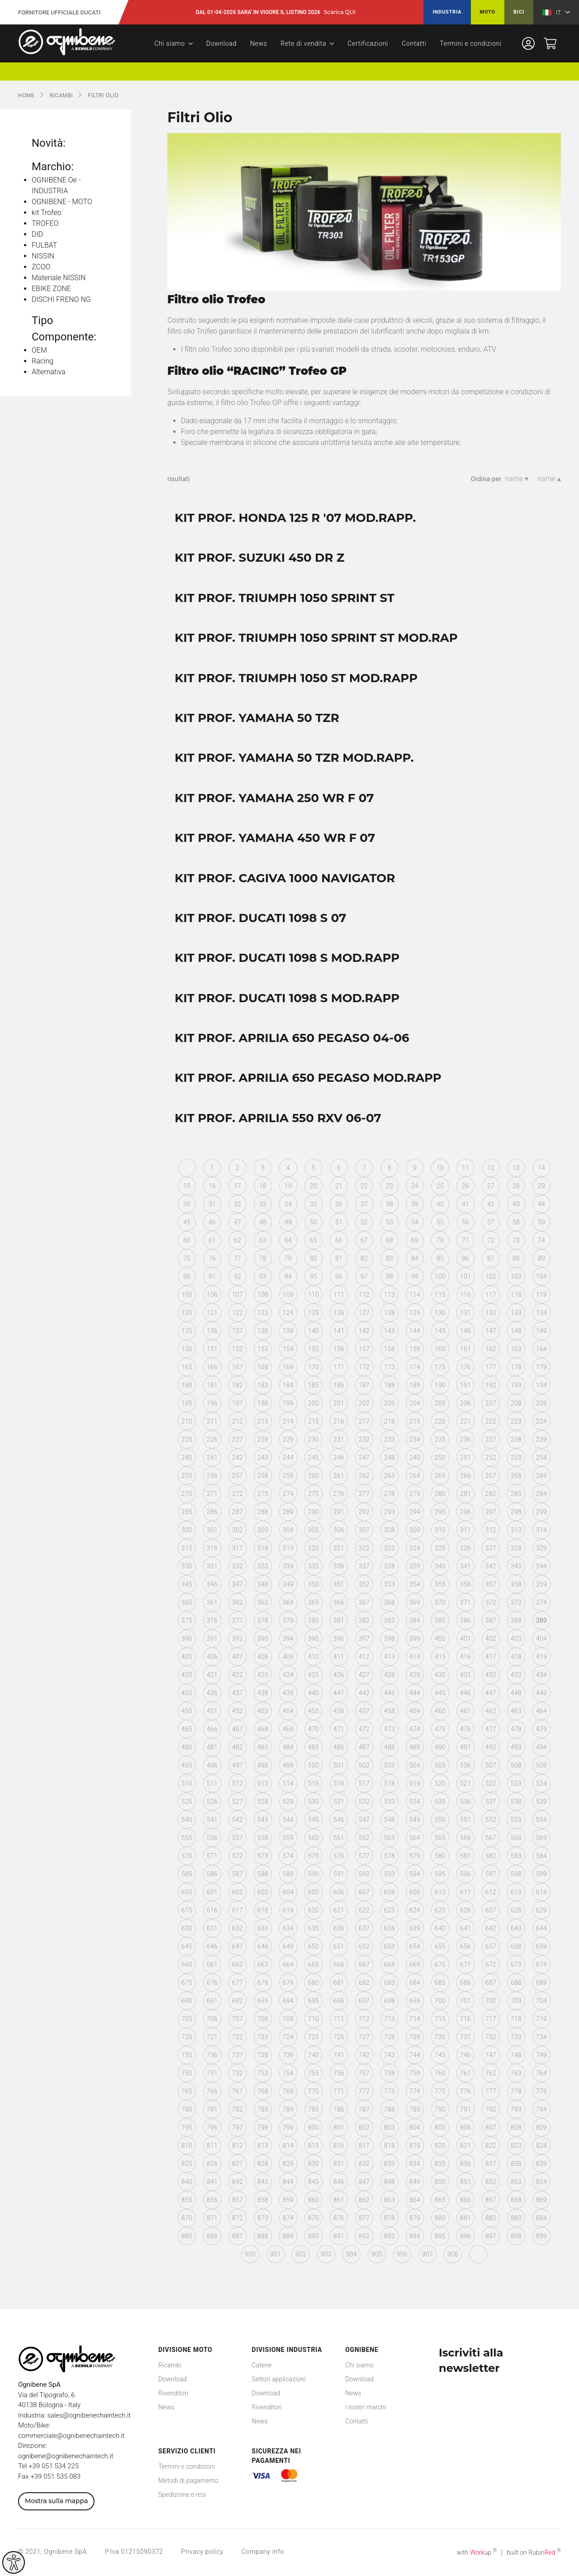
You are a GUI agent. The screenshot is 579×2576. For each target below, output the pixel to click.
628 (516, 1910)
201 (338, 1403)
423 (262, 1674)
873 (262, 2218)
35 (313, 1204)
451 (212, 1711)
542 (237, 1819)
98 (389, 1276)
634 (288, 1928)
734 (541, 2037)
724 (288, 2037)
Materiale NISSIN (58, 277)
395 (313, 1638)
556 (212, 1837)
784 (288, 2109)
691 (212, 2000)
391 (212, 1638)
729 (414, 2037)
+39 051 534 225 (53, 2466)
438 (262, 1693)
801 (338, 2127)
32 (237, 1204)
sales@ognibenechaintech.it (89, 2415)
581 (465, 1855)
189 (414, 1385)
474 (414, 1729)
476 (465, 1729)
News (258, 43)
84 (414, 1258)
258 (262, 1475)
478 (516, 1729)
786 (338, 2109)
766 (212, 2091)
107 (237, 1294)
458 (389, 1711)
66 (338, 1240)
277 (364, 1493)
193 (516, 1385)
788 (389, 2109)
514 (288, 1783)
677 (237, 1982)
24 (414, 1186)
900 (250, 2254)
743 (389, 2055)
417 (490, 1656)
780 (186, 2109)
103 (516, 1276)
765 (186, 2091)
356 (465, 1584)
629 (541, 1910)
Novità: (49, 143)
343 (516, 1566)
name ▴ (549, 478)
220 (440, 1421)
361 (212, 1602)
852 (490, 2181)
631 (212, 1928)
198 (262, 1403)
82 (364, 1258)
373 (516, 1602)
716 (465, 2018)
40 (440, 1204)
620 (313, 1910)
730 (440, 2037)
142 (364, 1330)
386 (465, 1620)
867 (490, 2199)
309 (414, 1530)
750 (186, 2073)
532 (364, 1801)
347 (237, 1584)
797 (237, 2127)
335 (313, 1566)
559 (288, 1837)
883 (516, 2218)
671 (465, 1964)
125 (313, 1312)
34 (288, 1204)
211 (212, 1421)
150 (186, 1349)
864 (414, 2199)
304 (288, 1530)
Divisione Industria (287, 2349)
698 (389, 2000)
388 (516, 1620)
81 (338, 1258)
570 (186, 1855)
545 (313, 1819)
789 (414, 2109)
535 (440, 1801)
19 (288, 1186)
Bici (518, 12)
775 (440, 2091)
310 (440, 1530)
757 (364, 2073)
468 (262, 1729)
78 (262, 1258)
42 (490, 1204)
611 (465, 1892)
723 (262, 2037)
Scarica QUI (340, 12)
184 (288, 1385)
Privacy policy (202, 2551)
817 (364, 2145)
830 (313, 2163)
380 (313, 1620)
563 (389, 1837)
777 (490, 2091)
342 (490, 1566)
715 (440, 2018)
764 (541, 2073)
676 (212, 1982)
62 (237, 1240)
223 (516, 1421)
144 (414, 1330)
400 (440, 1638)
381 (338, 1620)
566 (465, 1837)
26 (465, 1186)
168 (262, 1367)
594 (414, 1874)
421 (212, 1674)
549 (414, 1819)
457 (364, 1711)
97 (364, 1276)
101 (465, 1276)
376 (212, 1620)
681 (338, 1982)
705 (186, 2018)
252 (490, 1457)
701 (465, 2000)
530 (313, 1801)
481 (212, 1747)
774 (414, 2091)
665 (313, 1964)
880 (440, 2218)
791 (465, 2109)
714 (414, 2018)
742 (364, 2055)
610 (440, 1892)
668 (389, 1964)
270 (186, 1493)
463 (516, 1711)
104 (541, 1276)
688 (516, 1982)
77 (237, 1258)
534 (414, 1801)
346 (212, 1584)
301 (212, 1530)
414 (414, 1656)
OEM (39, 350)
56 (465, 1222)
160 (440, 1349)
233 (389, 1439)
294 (414, 1511)
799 (288, 2127)
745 (440, 2055)
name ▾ (517, 478)
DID (37, 234)
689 (541, 1982)
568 (516, 1837)
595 (440, 1874)
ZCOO (41, 267)
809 (541, 2127)
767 (237, 2091)
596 (465, 1874)
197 (237, 1403)
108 (262, 1294)
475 (440, 1729)
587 (237, 1874)
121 (212, 1312)
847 (364, 2181)
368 (389, 1602)
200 (313, 1403)
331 (212, 1566)
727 (364, 2037)
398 (389, 1638)
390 (186, 1638)
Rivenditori (173, 2393)
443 (389, 1693)
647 (237, 1946)
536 (465, 1801)
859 (288, 2199)
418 (516, 1656)
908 (452, 2254)
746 (465, 2055)
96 (338, 1276)
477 (490, 1729)
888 (262, 2236)
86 (465, 1258)
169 (288, 1367)
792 (490, 2109)
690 (186, 2000)
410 (313, 1656)
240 (186, 1457)
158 (389, 1349)
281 (465, 1493)
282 (490, 1493)
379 (288, 1620)
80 (313, 1258)
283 (516, 1493)
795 (186, 2127)
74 (541, 1240)
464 (541, 1711)
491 (465, 1747)
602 (237, 1892)
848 (389, 2181)
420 (186, 1674)
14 (541, 1167)
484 (288, 1747)
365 (313, 1602)
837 (490, 2163)
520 (440, 1783)
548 (389, 1819)
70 (440, 1240)
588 (262, 1874)
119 (541, 1294)
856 (212, 2199)
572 (237, 1855)
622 (364, 1910)
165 (186, 1367)
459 (414, 1711)
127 (364, 1312)
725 (313, 2037)
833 (389, 2163)
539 (541, 1801)
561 (338, 1837)
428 (389, 1674)
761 (465, 2073)
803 (389, 2127)
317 (237, 1548)
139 (288, 1330)
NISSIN (43, 256)
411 (338, 1656)
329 (541, 1548)
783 (262, 2109)
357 (490, 1584)
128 (389, 1312)
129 (414, 1312)
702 (490, 2000)
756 (338, 2073)
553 (516, 1819)
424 (288, 1674)
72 (490, 1240)
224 (541, 1421)
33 (262, 1204)
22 (364, 1186)
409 (288, 1656)
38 (389, 1204)
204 (414, 1403)
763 (516, 2073)
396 (338, 1638)
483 (262, 1747)
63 (262, 1240)
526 (212, 1801)
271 (212, 1493)
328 (516, 1548)
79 (288, 1258)
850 (440, 2181)
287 (237, 1511)
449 (541, 1693)
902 (300, 2254)
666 (338, 1964)
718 (516, 2018)
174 (414, 1367)
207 (490, 1403)
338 (389, 1566)
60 (186, 1240)
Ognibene (361, 2349)
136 (212, 1330)
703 (516, 2000)
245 (313, 1457)
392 (237, 1638)
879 (414, 2218)
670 (440, 1964)
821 (465, 2145)
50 (313, 1222)
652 (364, 1946)
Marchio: (53, 166)
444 (414, 1693)
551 (465, 1819)
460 (440, 1711)
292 (364, 1511)
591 (338, 1874)
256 (212, 1475)
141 (338, 1330)
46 (212, 1222)
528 (262, 1801)
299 (541, 1511)
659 (541, 1946)
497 (237, 1765)
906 (402, 2254)
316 (212, 1548)
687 (490, 1982)
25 (440, 1186)
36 (338, 1204)
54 (414, 1222)
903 (326, 2254)
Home (26, 95)
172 (364, 1367)
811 (212, 2145)
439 (288, 1693)
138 (262, 1330)
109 (288, 1294)
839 (541, 2163)
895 (440, 2236)
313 (516, 1530)
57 (490, 1222)
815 (313, 2145)
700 (440, 2000)
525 (186, 1801)
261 (338, 1475)
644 (541, 1928)
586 (212, 1874)
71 (465, 1240)
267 (490, 1475)
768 (262, 2091)
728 (389, 2037)
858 (262, 2199)
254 (541, 1457)
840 (186, 2181)
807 (490, 2127)
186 (338, 1385)
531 (338, 1801)
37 (364, 1204)
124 (288, 1312)
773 (389, 2091)
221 (465, 1421)
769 (288, 2091)
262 (364, 1475)
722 (237, 2037)
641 (465, 1928)
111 (338, 1294)
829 (288, 2163)
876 (338, 2218)
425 (313, 1674)
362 (237, 1602)
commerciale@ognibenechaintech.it (71, 2436)
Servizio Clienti (187, 2451)
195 (186, 1403)
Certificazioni (367, 43)
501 (338, 1765)
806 (465, 2127)
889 (288, 2236)
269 (541, 1475)
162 (490, 1349)
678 (262, 1982)
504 (414, 1765)
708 (262, 2018)
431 (465, 1674)
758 (389, 2073)
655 (440, 1946)
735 (186, 2055)
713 (389, 2018)
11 (465, 1167)
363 (262, 1602)
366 (338, 1602)
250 (440, 1457)
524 (541, 1783)
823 (516, 2145)
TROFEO (45, 223)
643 (516, 1928)
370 (440, 1602)
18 (262, 1186)
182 (237, 1385)
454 (288, 1711)
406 (212, 1656)
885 (186, 2236)
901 (275, 2254)
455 (313, 1711)
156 (338, 1349)
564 (414, 1837)
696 (338, 2000)
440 (313, 1693)
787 (364, 2109)
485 (313, 1747)
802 (364, 2127)
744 (414, 2055)
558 (262, 1837)
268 (516, 1475)
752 (237, 2073)
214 (288, 1421)
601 (212, 1892)
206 (465, 1403)
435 (186, 1693)
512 (237, 1783)
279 (414, 1493)
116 (465, 1294)
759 (414, 2073)
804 (414, 2127)
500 (313, 1765)
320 (313, 1548)
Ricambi (169, 2365)
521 (465, 1783)
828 (262, 2163)
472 (364, 1729)
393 (262, 1638)
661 (212, 1964)
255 (186, 1475)
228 (262, 1439)
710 (313, 2018)
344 (541, 1566)
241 (212, 1457)
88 (516, 1258)
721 (212, 2037)
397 (364, 1638)
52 (364, 1222)
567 (490, 1837)
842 (237, 2181)
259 (288, 1475)
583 (516, 1855)
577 (364, 1855)
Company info (263, 2551)
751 (212, 2073)
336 (338, 1566)
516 (338, 1783)
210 (186, 1421)
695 (313, 2000)
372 (490, 1602)
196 (212, 1403)
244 (288, 1457)
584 (541, 1855)
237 (490, 1439)
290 (313, 1511)
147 (490, 1330)
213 (262, 1421)
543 (262, 1819)
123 (262, 1312)
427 (364, 1674)
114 (414, 1294)
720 (186, 2037)
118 (516, 1294)
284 (541, 1493)
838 (516, 2163)
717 (490, 2018)
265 (440, 1475)
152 (237, 1349)
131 (465, 1312)
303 (262, 1530)
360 (186, 1602)
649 (288, 1946)
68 (389, 1240)
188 (389, 1385)
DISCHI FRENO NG (61, 299)
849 (414, 2181)
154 (288, 1349)
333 (262, 1566)
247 (364, 1457)
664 (288, 1964)
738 (262, 2055)
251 (465, 1457)
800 (313, 2127)
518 (389, 1783)
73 (516, 1240)
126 (338, 1312)
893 (389, 2236)
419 (541, 1656)
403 (516, 1638)
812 (237, 2145)
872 (237, 2218)
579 (414, 1855)
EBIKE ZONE (51, 288)
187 (364, 1385)
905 (376, 2254)
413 (389, 1656)
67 (364, 1240)
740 (313, 2055)
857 (237, 2199)
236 (465, 1439)
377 (237, 1620)
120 (186, 1312)
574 (288, 1855)
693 (262, 2000)
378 (262, 1620)
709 (288, 2018)
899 (541, 2236)
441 (338, 1693)
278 (389, 1493)
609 (414, 1892)
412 (364, 1656)
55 (440, 1222)
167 (237, 1367)
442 (364, 1693)
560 (313, 1837)
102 (490, 1276)
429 (414, 1674)
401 (465, 1638)
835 (440, 2163)
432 (490, 1674)
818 (389, 2145)
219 (414, 1421)
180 (186, 1385)
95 (313, 1276)
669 (414, 1964)
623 (389, 1910)
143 (389, 1330)
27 (490, 1186)
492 (490, 1747)
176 (465, 1367)
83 (389, 1258)
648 (262, 1946)
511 (212, 1783)
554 (541, 1819)
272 (237, 1493)
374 (541, 1602)
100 (440, 1276)
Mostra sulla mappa (56, 2501)
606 (338, 1892)
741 (338, 2055)
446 (465, 1693)
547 (364, 1819)
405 (186, 1656)
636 (338, 1928)
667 (364, 1964)
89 (541, 1258)
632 (237, 1928)
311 (465, 1530)
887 (237, 2236)
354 (414, 1584)
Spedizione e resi (182, 2494)
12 (490, 1167)
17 (237, 1186)
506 (465, 1765)
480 (186, 1747)
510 (186, 1783)
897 (490, 2236)
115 (440, 1294)
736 (212, 2055)
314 (541, 1530)
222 (490, 1421)
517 (364, 1783)
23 (389, 1186)
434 (541, 1674)
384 (414, 1620)
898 (516, 2236)
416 (465, 1656)
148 (516, 1330)
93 (262, 1276)
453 (262, 1711)
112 (364, 1294)
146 (465, 1330)
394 (288, 1638)
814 (288, 2145)
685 (440, 1982)
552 (490, 1819)
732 (490, 2037)
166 (212, 1367)
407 (237, 1656)
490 (440, 1747)
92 (237, 1276)
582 (490, 1855)
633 (262, 1928)
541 (212, 1819)
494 (541, 1747)
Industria (446, 12)
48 (262, 1222)
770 (313, 2091)
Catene (262, 2365)
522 (490, 1783)
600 (186, 1892)
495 (186, 1765)
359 (541, 1584)
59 (541, 1222)
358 (516, 1584)
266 (465, 1475)
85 (440, 1258)
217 (364, 1421)
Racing (42, 361)
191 (465, 1385)
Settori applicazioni (279, 2379)
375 (186, 1620)
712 (364, 2018)
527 (237, 1801)
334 (288, 1566)
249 (414, 1457)
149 (541, 1330)
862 (364, 2199)
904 (351, 2254)
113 (389, 1294)
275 (313, 1493)
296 (465, 1511)
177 (490, 1367)
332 (237, 1566)
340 (440, 1566)
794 (541, 2109)
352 (364, 1584)
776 (465, 2091)
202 (364, 1403)
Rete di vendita (304, 43)
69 (414, 1240)
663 (262, 1964)
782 (237, 2109)
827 (237, 2163)
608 (389, 1892)
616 (212, 1910)
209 (541, 1403)
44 (541, 1204)
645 (186, 1946)
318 (262, 1548)
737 (237, 2055)
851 (465, 2181)
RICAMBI (61, 95)
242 (237, 1457)
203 (389, 1403)
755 (313, 2073)
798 (262, 2127)
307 (364, 1530)
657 (490, 1946)
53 (389, 1222)
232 (364, 1439)
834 (414, 2163)
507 (490, 1765)
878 (389, 2218)
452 (237, 1711)
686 (465, 1982)
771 (338, 2091)
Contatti (414, 43)
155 (313, 1349)
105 (186, 1294)
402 (490, 1638)
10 (440, 1167)
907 (427, 2254)
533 (389, 1801)
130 (440, 1312)
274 (288, 1493)
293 (389, 1511)
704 (541, 2000)
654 (414, 1946)
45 (186, 1222)
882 (490, 2218)
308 (389, 1530)
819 (414, 2145)
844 (288, 2181)
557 (237, 1837)
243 (262, 1457)
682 (364, 1982)
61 (212, 1240)
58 (516, 1222)
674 (541, 1964)
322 (364, 1548)
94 (288, 1276)
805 (440, 2127)
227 (237, 1439)
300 (186, 1530)
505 (440, 1765)
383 (389, 1620)
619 (288, 1910)
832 (364, 2163)
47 (237, 1222)
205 (440, 1403)
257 (237, 1475)
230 (313, 1439)
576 (338, 1855)
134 (541, 1312)
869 (541, 2199)
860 (313, 2199)
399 (414, 1638)
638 (389, 1928)
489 (414, 1747)
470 (313, 1729)
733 (516, 2037)
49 (288, 1222)
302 (237, 1530)
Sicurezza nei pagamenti (276, 2455)
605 (313, 1892)
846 (338, 2181)
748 (516, 2055)
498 (262, 1765)
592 (364, 1874)
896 (465, 2236)
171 (338, 1367)
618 (262, 1910)
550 (440, 1819)
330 (186, 1566)
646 (212, 1946)
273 (262, 1493)
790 (440, 2109)
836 (465, 2163)
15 (186, 1186)
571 (212, 1855)
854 (541, 2181)
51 (338, 1222)
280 (440, 1493)
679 (288, 1982)
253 (516, 1457)
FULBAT (44, 245)
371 (465, 1602)
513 (262, 1783)
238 (516, 1439)
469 (288, 1729)
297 (490, 1511)
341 (465, 1566)
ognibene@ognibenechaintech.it (65, 2456)
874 (288, 2218)
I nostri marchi (365, 2407)
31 (212, 1204)
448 (516, 1693)
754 (288, 2073)
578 (389, 1855)
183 (262, 1385)
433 (516, 1674)
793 (516, 2109)
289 (288, 1511)
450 (186, 1711)
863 (389, 2199)
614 (541, 1892)
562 (364, 1837)
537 (490, 1801)
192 (490, 1385)
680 (313, 1982)
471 (338, 1729)
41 (465, 1204)
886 (212, 2236)
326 (465, 1548)
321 (338, 1548)
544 (288, 1819)
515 (313, 1783)
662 (237, 1964)
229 (288, 1439)
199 (288, 1403)
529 (288, 1801)
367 (364, 1602)
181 (212, 1385)
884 (541, 2218)
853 (516, 2181)
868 (516, 2199)
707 (237, 2018)
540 (186, 1819)
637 (364, 1928)
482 (237, 1747)
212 (237, 1421)
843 (262, 2181)
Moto (487, 12)
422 (237, 1674)
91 (212, 1276)
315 (186, 1548)
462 (490, 1711)
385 (440, 1620)
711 (338, 2018)
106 (212, 1294)
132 (490, 1312)
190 (440, 1385)
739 (288, 2055)
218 (389, 1421)
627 (490, 1910)
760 (440, 2073)
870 (186, 2218)
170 (313, 1367)
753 (262, 2073)
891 (338, 2236)
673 (516, 1964)
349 (288, 1584)
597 (490, 1874)
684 (414, 1982)
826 (212, 2163)
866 (465, 2199)
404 (541, 1638)
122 (237, 1312)
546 (338, 1819)
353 (389, 1584)
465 (186, 1729)
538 (516, 1801)
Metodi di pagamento (188, 2480)
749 (541, 2055)
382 (364, 1620)
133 (516, 1312)
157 (364, 1349)
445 (440, 1693)
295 (440, 1511)
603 (262, 1892)
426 (338, 1674)
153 (262, 1349)
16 (212, 1186)
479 (541, 1729)
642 (490, 1928)
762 (490, 2073)
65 (313, 1240)
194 (541, 1385)
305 (313, 1530)
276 (338, 1493)
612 (490, 1892)
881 (465, 2218)
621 (338, 1910)
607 (364, 1892)
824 (541, 2145)
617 (237, 1910)
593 (389, 1874)
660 (186, 1964)
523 (516, 1783)
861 (338, 2199)
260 (313, 1475)
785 (313, 2109)
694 (288, 2000)
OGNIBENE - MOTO (62, 201)
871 (212, 2218)
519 (414, 1783)
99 (414, 1276)
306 (338, 1530)
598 (516, 1874)
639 (414, 1928)
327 (490, 1548)
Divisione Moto (185, 2349)
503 (389, 1765)
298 (516, 1511)
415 (440, 1656)
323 (389, 1548)
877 (364, 2218)
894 (414, 2236)
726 (338, 2037)
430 (440, 1674)
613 (516, 1892)
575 (313, 1855)
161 (465, 1349)
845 (313, 2181)
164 (541, 1349)
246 (338, 1457)
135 (186, 1330)
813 (262, 2145)
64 (288, 1240)
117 (490, 1294)
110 (313, 1294)
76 (212, 1258)
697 (364, 2000)
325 (440, 1548)
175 (440, 1367)
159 (414, 1349)
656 (465, 1946)
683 (389, 1982)
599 (541, 1874)
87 (490, 1258)
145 (440, 1330)
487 (364, 1747)
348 (262, 1584)
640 (440, 1928)
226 (212, 1439)
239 (541, 1439)
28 (516, 1186)
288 (262, 1511)
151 (212, 1349)
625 (440, 1910)
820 (440, 2145)
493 (516, 1747)
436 (212, 1693)
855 (186, 2199)
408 (262, 1656)
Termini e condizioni (471, 43)
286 (212, 1511)
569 (541, 1837)
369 (414, 1602)
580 (440, 1855)
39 (414, 1204)
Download (221, 43)
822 (490, 2145)
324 (414, 1548)
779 (541, 2091)
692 (237, 2000)
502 (364, 1765)
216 (338, 1421)
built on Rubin (534, 2552)
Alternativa (49, 372)
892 (364, 2236)
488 (389, 1747)
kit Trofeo (47, 212)
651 (338, 1946)
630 (186, 1928)
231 (338, 1439)
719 (541, 2018)
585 (186, 1874)
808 (516, 2127)
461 (465, 1711)
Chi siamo (169, 43)
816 (338, 2145)
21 (338, 1186)
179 (541, 1367)
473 (389, 1729)
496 (212, 1765)
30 (186, 1204)
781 (212, 2109)
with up (477, 2552)
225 (186, 1439)
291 (338, 1511)
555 (186, 1837)
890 (313, 2236)
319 (288, 1548)
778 (516, 2091)
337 (364, 1566)
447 (490, 1693)
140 (313, 1330)
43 (516, 1204)
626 (465, 1910)
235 (440, 1439)
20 (313, 1186)
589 (288, 1874)
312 (490, 1530)
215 (313, 1421)
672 (490, 1964)
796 (212, 2127)
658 (516, 1946)
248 (389, 1457)
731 (465, 2037)
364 (288, 1602)
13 (516, 1167)
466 (212, 1729)
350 (313, 1584)
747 (490, 2055)
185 (313, 1385)
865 (440, 2199)
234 (414, 1439)
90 (186, 1276)
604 (288, 1892)
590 (313, 1874)
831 (338, 2163)
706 (212, 2018)
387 (490, 1620)
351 (338, 1584)
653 (389, 1946)
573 (262, 1855)
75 (186, 1258)
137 (237, 1330)
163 (516, 1349)
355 (440, 1584)
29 (541, 1186)
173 (389, 1367)
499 (288, 1765)
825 (186, 2163)
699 (414, 2000)
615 (186, 1910)
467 (237, 1729)
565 (440, 1837)
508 (516, 1765)
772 (364, 2091)
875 (313, 2218)
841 (212, 2181)
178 (516, 1367)
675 (186, 1982)
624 (414, 1910)
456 (338, 1711)
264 (414, 1475)
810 (186, 2145)
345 (186, 1584)
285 (186, 1511)
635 (313, 1928)
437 (237, 1693)
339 (414, 1566)
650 (313, 1946)
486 (338, 1747)
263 (389, 1475)
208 (516, 1403)
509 (541, 1765)
